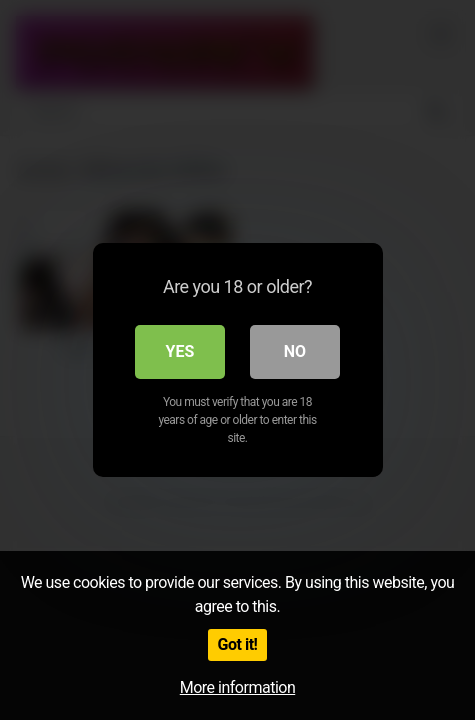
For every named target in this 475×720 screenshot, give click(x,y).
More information (237, 687)
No (295, 351)
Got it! (238, 644)
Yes (180, 351)
